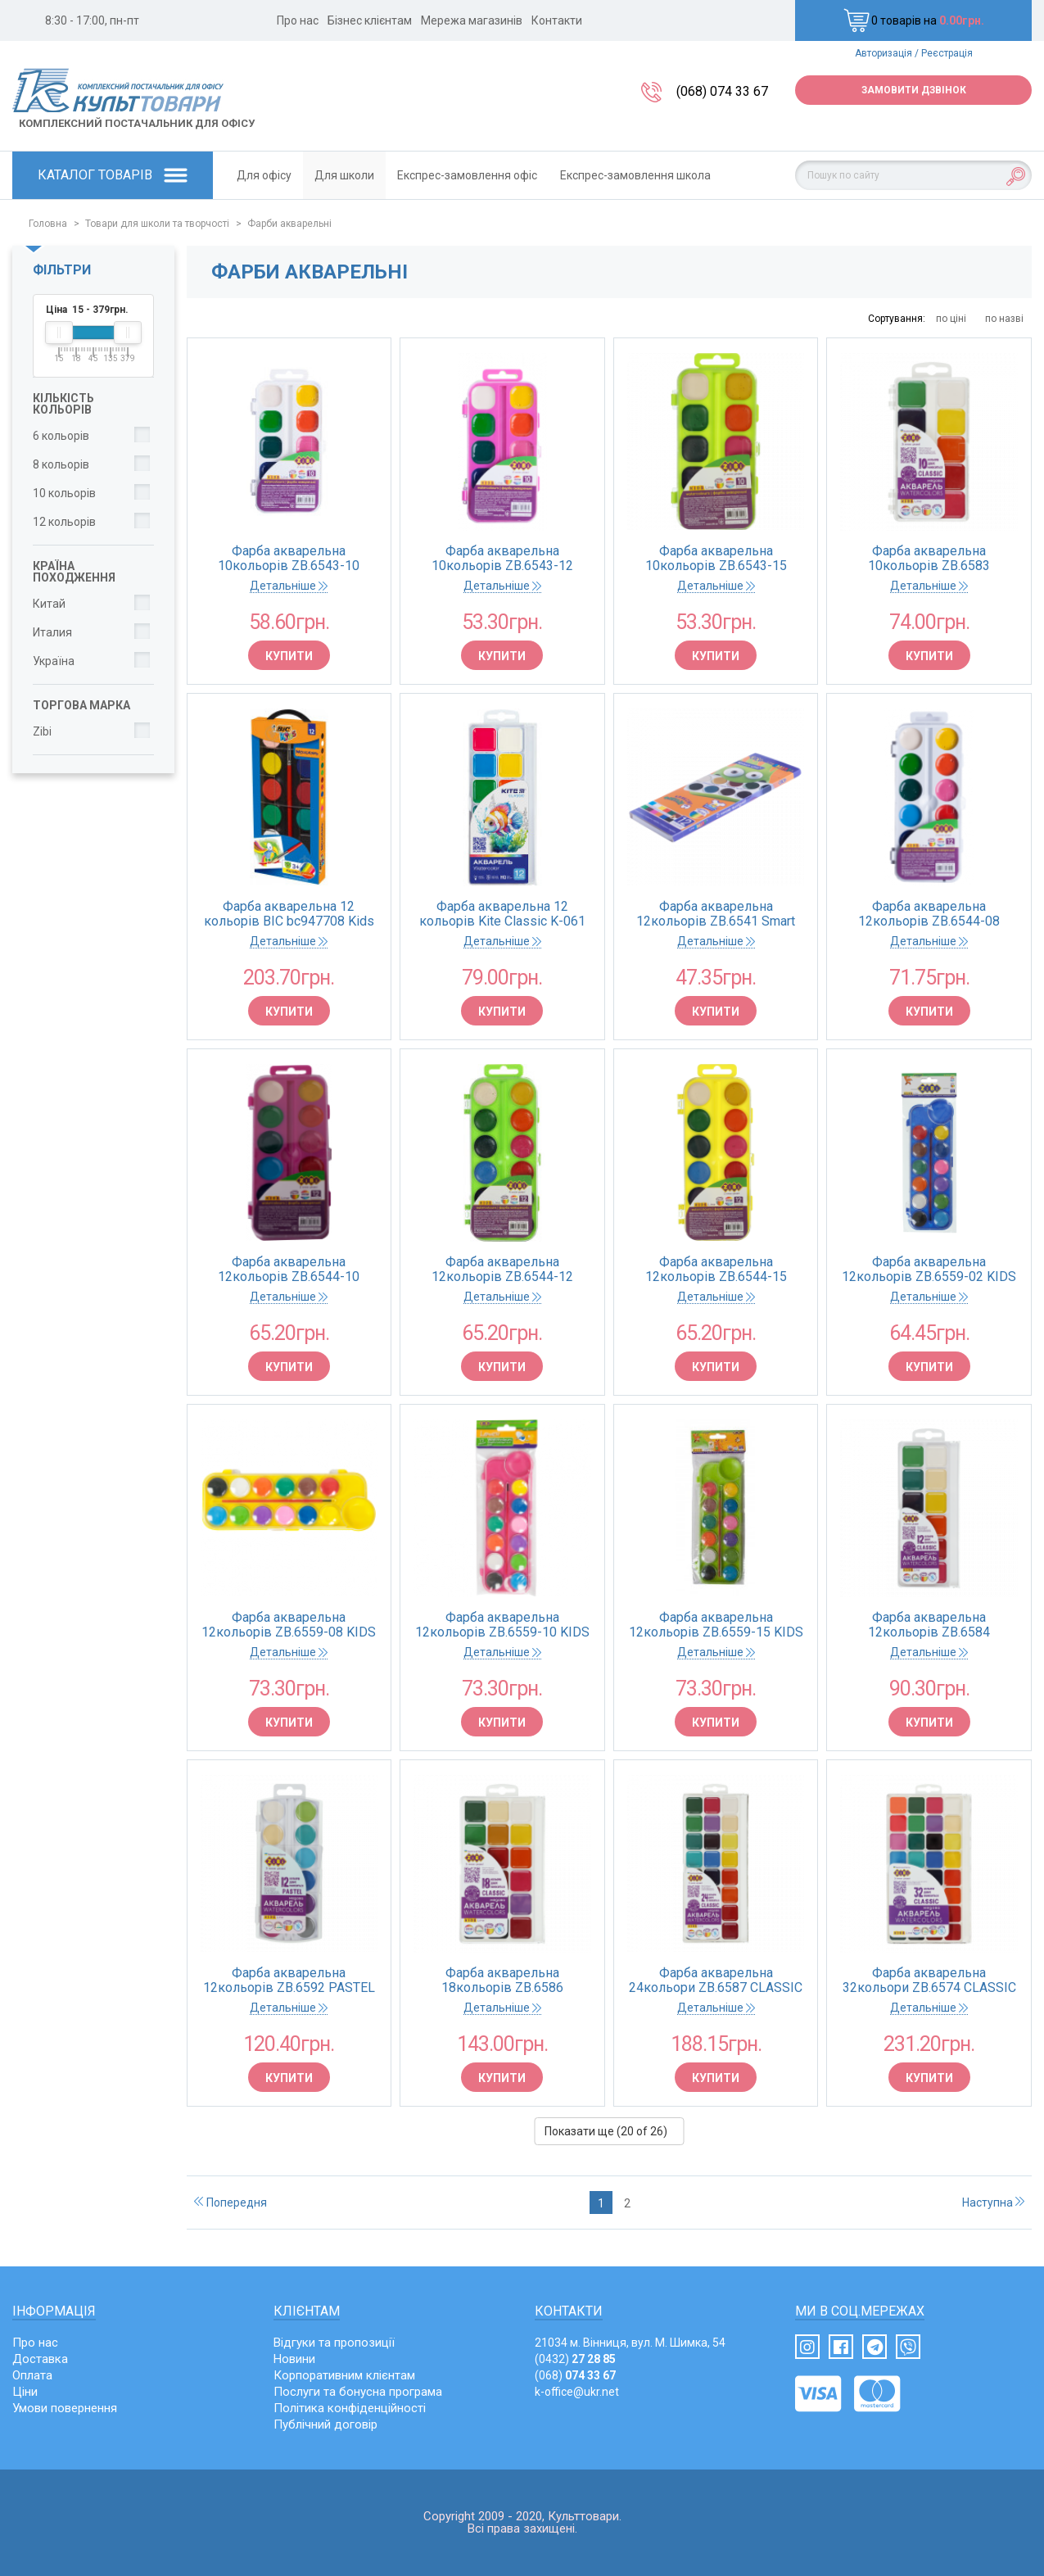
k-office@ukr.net (577, 2391)
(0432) (575, 2358)
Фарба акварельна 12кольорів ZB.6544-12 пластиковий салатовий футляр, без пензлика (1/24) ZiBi (502, 1269)
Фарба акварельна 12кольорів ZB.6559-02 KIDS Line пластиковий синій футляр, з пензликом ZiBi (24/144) (929, 1269)
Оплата (32, 2375)
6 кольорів (61, 435)
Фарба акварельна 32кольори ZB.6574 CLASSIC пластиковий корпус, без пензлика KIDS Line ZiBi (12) (929, 1980)
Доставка (40, 2359)
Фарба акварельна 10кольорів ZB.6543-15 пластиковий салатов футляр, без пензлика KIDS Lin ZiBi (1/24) (716, 558)
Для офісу (264, 175)
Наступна (993, 2202)
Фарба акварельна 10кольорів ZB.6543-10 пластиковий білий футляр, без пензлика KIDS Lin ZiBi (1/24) (288, 558)
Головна (48, 224)
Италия (52, 632)
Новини (294, 2359)
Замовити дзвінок (913, 90)
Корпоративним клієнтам (344, 2375)
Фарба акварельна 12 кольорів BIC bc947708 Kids (289, 914)
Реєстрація (947, 53)
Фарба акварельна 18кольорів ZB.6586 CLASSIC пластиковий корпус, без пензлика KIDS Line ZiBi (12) (502, 1980)
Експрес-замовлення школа (635, 175)
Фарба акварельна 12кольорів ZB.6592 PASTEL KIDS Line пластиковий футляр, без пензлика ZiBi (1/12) (289, 1980)
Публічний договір (325, 2424)
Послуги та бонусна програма (357, 2391)
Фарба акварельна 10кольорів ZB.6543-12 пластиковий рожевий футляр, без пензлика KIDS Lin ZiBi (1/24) (502, 558)
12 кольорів (64, 521)
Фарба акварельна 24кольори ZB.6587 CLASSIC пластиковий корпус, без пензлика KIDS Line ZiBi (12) (715, 1980)
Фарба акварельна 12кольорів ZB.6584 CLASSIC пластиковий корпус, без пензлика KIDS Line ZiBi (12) (928, 1625)
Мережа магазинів (471, 20)
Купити (289, 656)
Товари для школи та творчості (157, 224)
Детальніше (289, 585)
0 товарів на (913, 20)
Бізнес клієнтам (370, 20)
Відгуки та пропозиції (334, 2342)
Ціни (25, 2391)
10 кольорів (64, 493)
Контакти (556, 20)
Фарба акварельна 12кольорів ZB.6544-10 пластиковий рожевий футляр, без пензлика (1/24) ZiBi (288, 1269)
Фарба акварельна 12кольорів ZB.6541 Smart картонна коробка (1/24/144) (716, 914)
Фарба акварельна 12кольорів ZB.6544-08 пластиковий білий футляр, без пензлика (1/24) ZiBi (928, 914)
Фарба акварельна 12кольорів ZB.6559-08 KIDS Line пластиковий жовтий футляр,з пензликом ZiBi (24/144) (288, 1625)
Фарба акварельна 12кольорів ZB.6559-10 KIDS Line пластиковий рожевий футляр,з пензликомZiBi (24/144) (502, 1625)
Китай (49, 603)
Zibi (42, 731)
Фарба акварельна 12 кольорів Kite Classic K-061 (502, 914)
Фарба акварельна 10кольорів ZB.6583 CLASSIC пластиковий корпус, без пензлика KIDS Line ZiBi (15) (928, 558)
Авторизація (883, 53)
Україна (54, 661)
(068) (575, 2375)
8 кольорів (61, 464)
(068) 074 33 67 (722, 91)
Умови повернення (64, 2408)
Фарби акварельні (289, 224)
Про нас (298, 20)
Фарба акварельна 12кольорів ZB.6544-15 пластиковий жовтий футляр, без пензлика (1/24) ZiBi (715, 1269)
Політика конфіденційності (349, 2408)
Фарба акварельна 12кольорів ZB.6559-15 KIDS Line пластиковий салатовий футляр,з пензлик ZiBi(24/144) (716, 1625)
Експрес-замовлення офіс (467, 175)
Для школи (344, 175)
